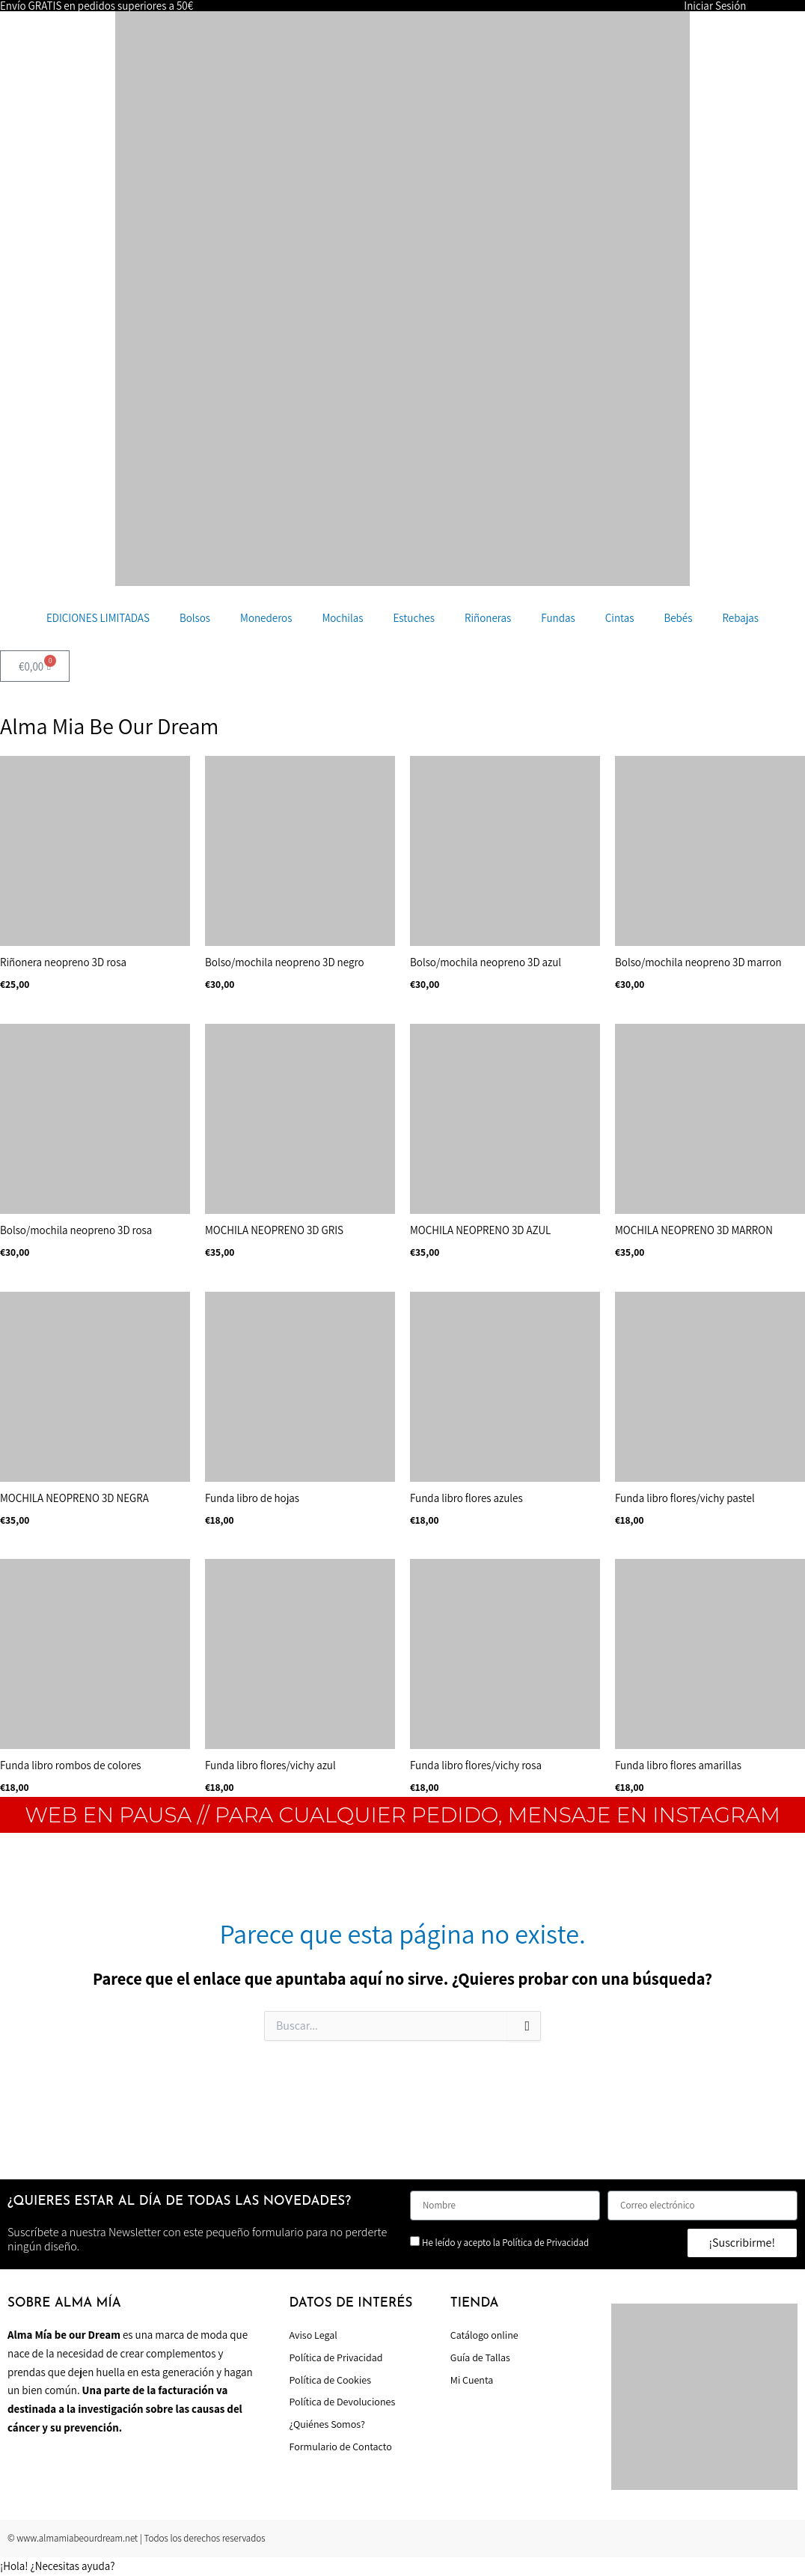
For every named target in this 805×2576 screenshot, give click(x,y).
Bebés (678, 618)
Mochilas (342, 618)
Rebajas (740, 618)
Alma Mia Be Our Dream (109, 726)
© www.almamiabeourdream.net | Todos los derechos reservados (136, 2538)
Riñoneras (488, 618)
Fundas (558, 618)
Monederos (266, 618)
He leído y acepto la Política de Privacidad (505, 2242)
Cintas (619, 618)
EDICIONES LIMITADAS (98, 618)
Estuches (414, 618)
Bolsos (195, 618)
